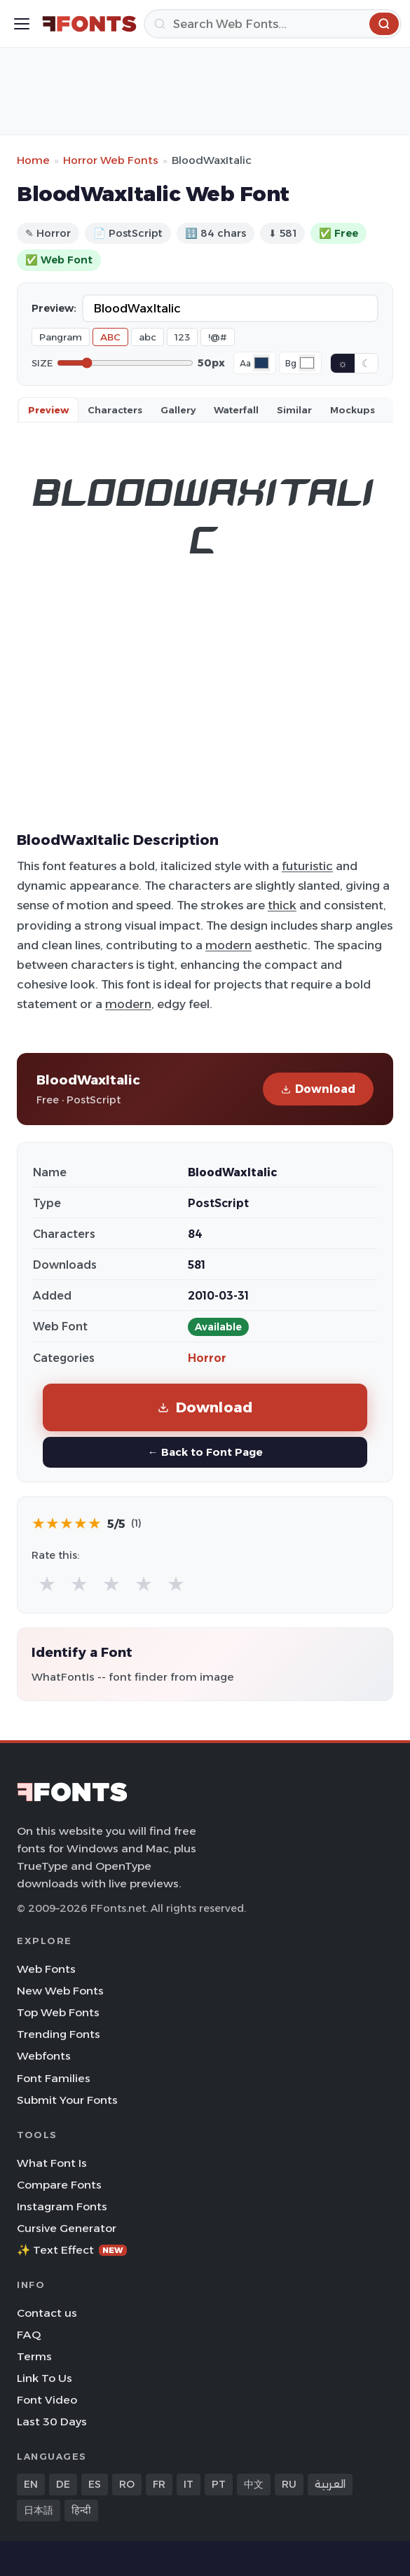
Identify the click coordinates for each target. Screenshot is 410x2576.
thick (282, 905)
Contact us (47, 2313)
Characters (115, 409)
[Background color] (307, 362)
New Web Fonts (60, 1990)
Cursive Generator (66, 2228)
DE (63, 2484)
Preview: (54, 308)
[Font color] (261, 362)
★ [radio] (47, 1583)
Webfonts (44, 2055)
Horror (207, 1358)
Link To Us (44, 2378)
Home (33, 160)
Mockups (352, 409)
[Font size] (125, 363)
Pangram (60, 337)
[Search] (273, 24)
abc (147, 337)
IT (188, 2484)
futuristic (307, 866)
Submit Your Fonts (67, 2100)
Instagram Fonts (62, 2206)
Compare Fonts (59, 2184)
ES (94, 2484)
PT (219, 2484)
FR (159, 2484)
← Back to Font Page (204, 1452)
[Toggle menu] (21, 24)
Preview (48, 409)
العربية (330, 2484)
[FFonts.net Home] (89, 23)
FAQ (29, 2334)
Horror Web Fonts (110, 160)
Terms (34, 2356)
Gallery (178, 409)
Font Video (47, 2399)
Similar (294, 409)
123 (182, 337)
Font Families (53, 2078)
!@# (217, 337)
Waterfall (236, 409)
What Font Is (52, 2163)
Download (318, 1089)
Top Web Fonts (58, 2012)
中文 (254, 2484)
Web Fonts (46, 1969)
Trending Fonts (58, 2034)
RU (289, 2484)
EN (31, 2484)
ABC (110, 337)
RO (127, 2484)
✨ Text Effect (72, 2250)
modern (228, 945)
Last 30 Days (52, 2421)
